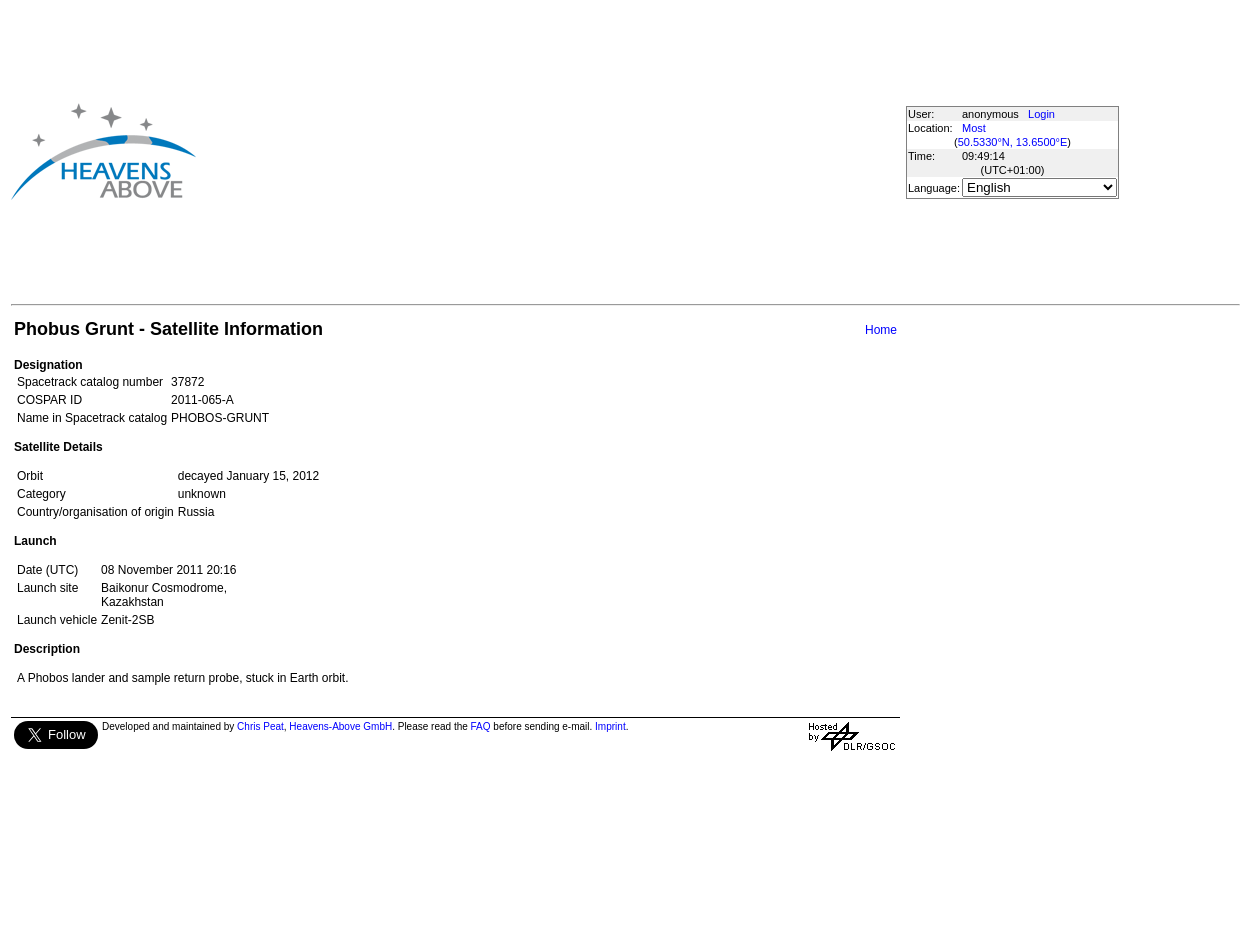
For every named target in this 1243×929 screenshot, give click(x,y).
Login (1041, 114)
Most (974, 128)
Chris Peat (260, 726)
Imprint (610, 726)
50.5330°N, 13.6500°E (1013, 142)
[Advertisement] (495, 151)
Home (881, 330)
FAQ (481, 726)
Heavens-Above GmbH (340, 726)
